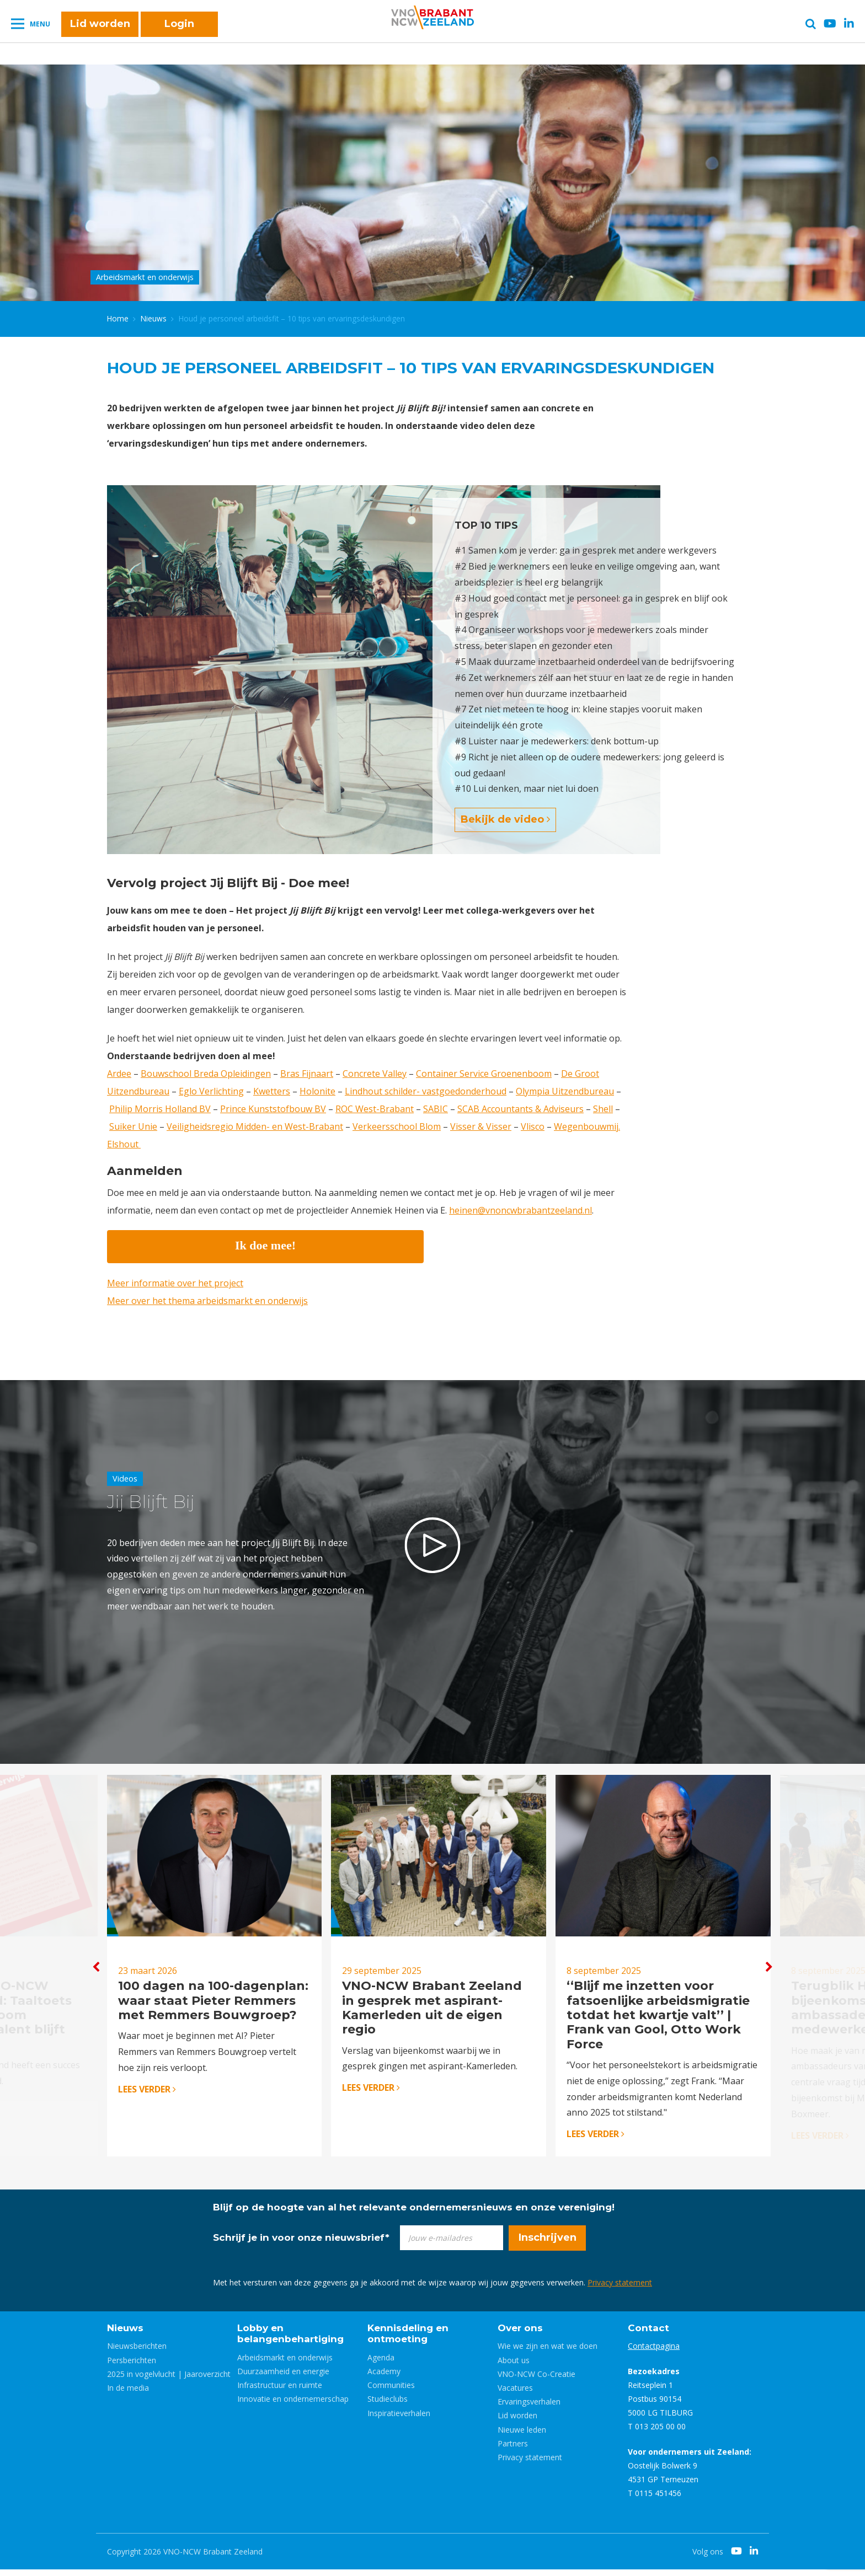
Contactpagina (654, 2352)
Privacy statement (620, 2288)
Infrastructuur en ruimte (279, 2391)
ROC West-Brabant (374, 1109)
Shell (603, 1109)
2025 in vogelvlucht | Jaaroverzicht (169, 2380)
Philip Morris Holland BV (160, 1109)
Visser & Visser (480, 1126)
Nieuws (154, 318)
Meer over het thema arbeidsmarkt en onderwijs (207, 1301)
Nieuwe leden (522, 2435)
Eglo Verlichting (211, 1091)
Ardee (119, 1073)
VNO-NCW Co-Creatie (536, 2380)
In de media (128, 2394)
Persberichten (131, 2366)
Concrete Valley (375, 1073)
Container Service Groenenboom (484, 1073)
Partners (513, 2449)
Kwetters (271, 1091)
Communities (391, 2391)
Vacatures (515, 2394)
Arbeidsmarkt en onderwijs (285, 2363)
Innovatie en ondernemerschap (293, 2405)
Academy (384, 2378)
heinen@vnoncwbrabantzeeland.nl (520, 1210)
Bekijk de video (505, 819)
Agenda (380, 2363)
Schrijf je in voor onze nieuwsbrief (301, 2244)
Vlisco (532, 1126)
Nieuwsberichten (137, 2352)
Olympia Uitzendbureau (565, 1091)
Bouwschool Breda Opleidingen (206, 1073)
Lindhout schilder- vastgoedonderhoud (425, 1091)
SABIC (435, 1109)
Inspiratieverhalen (398, 2419)
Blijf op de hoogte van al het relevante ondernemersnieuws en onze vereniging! (414, 2213)
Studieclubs (387, 2405)
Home (118, 318)
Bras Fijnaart (306, 1073)
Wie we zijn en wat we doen (547, 2352)
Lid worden (100, 29)
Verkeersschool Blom (397, 1126)
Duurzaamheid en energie (283, 2378)
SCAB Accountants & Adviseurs (520, 1109)
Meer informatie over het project (175, 1283)
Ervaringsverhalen (529, 2408)
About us (514, 2366)
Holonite (317, 1091)
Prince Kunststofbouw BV (273, 1109)
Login (179, 29)
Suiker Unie (133, 1126)
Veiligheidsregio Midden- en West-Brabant (255, 1126)
